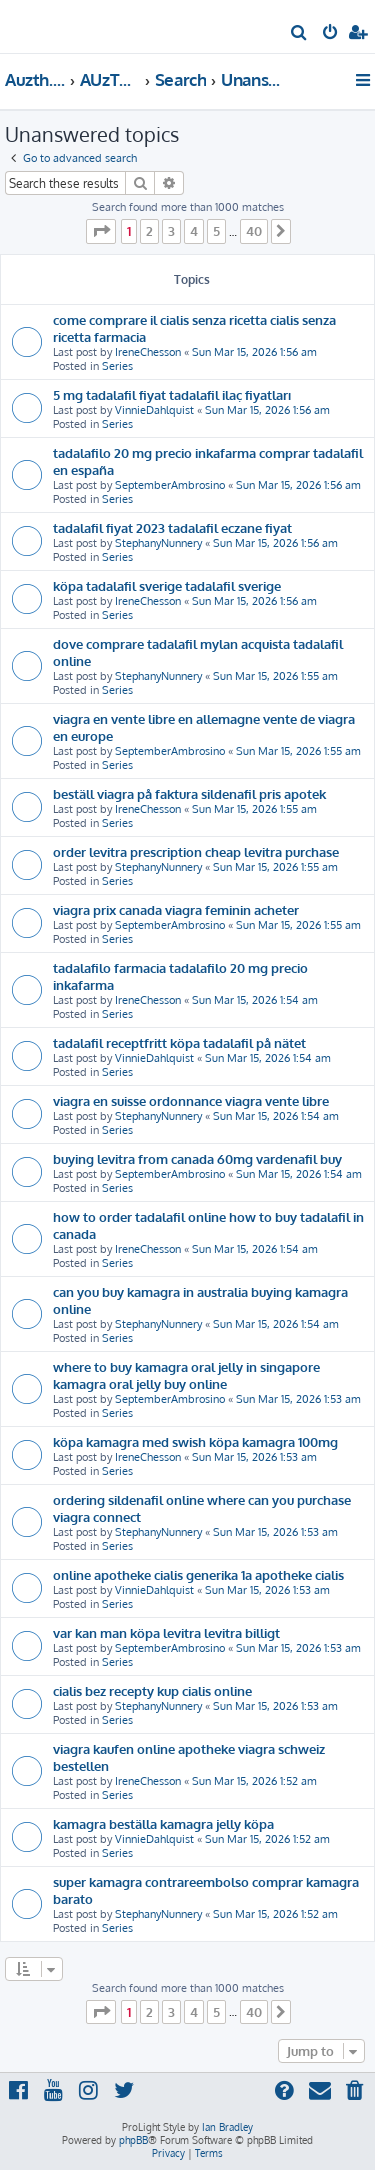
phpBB (133, 2140)
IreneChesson (148, 352)
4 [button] (194, 231)
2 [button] (149, 231)
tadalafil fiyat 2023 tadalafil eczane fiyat (172, 527)
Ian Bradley (227, 2127)
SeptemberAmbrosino (170, 485)
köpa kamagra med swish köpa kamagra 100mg (195, 1441)
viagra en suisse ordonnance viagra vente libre (191, 1100)
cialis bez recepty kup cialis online (152, 1690)
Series (117, 366)
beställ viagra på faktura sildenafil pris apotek (189, 793)
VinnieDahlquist (154, 410)
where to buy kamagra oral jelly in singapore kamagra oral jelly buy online (186, 1375)
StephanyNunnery (158, 543)
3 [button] (171, 231)
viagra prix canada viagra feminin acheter (176, 909)
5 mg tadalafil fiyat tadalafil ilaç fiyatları (172, 394)
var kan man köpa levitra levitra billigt (166, 1632)
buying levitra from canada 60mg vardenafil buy (197, 1158)
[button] (101, 231)
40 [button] (254, 231)
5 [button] (216, 231)
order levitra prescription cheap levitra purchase (196, 851)
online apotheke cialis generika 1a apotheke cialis (198, 1574)
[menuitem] (299, 34)
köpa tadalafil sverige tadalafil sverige (167, 585)
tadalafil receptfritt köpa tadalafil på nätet (179, 1042)
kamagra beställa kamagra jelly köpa (163, 1823)
